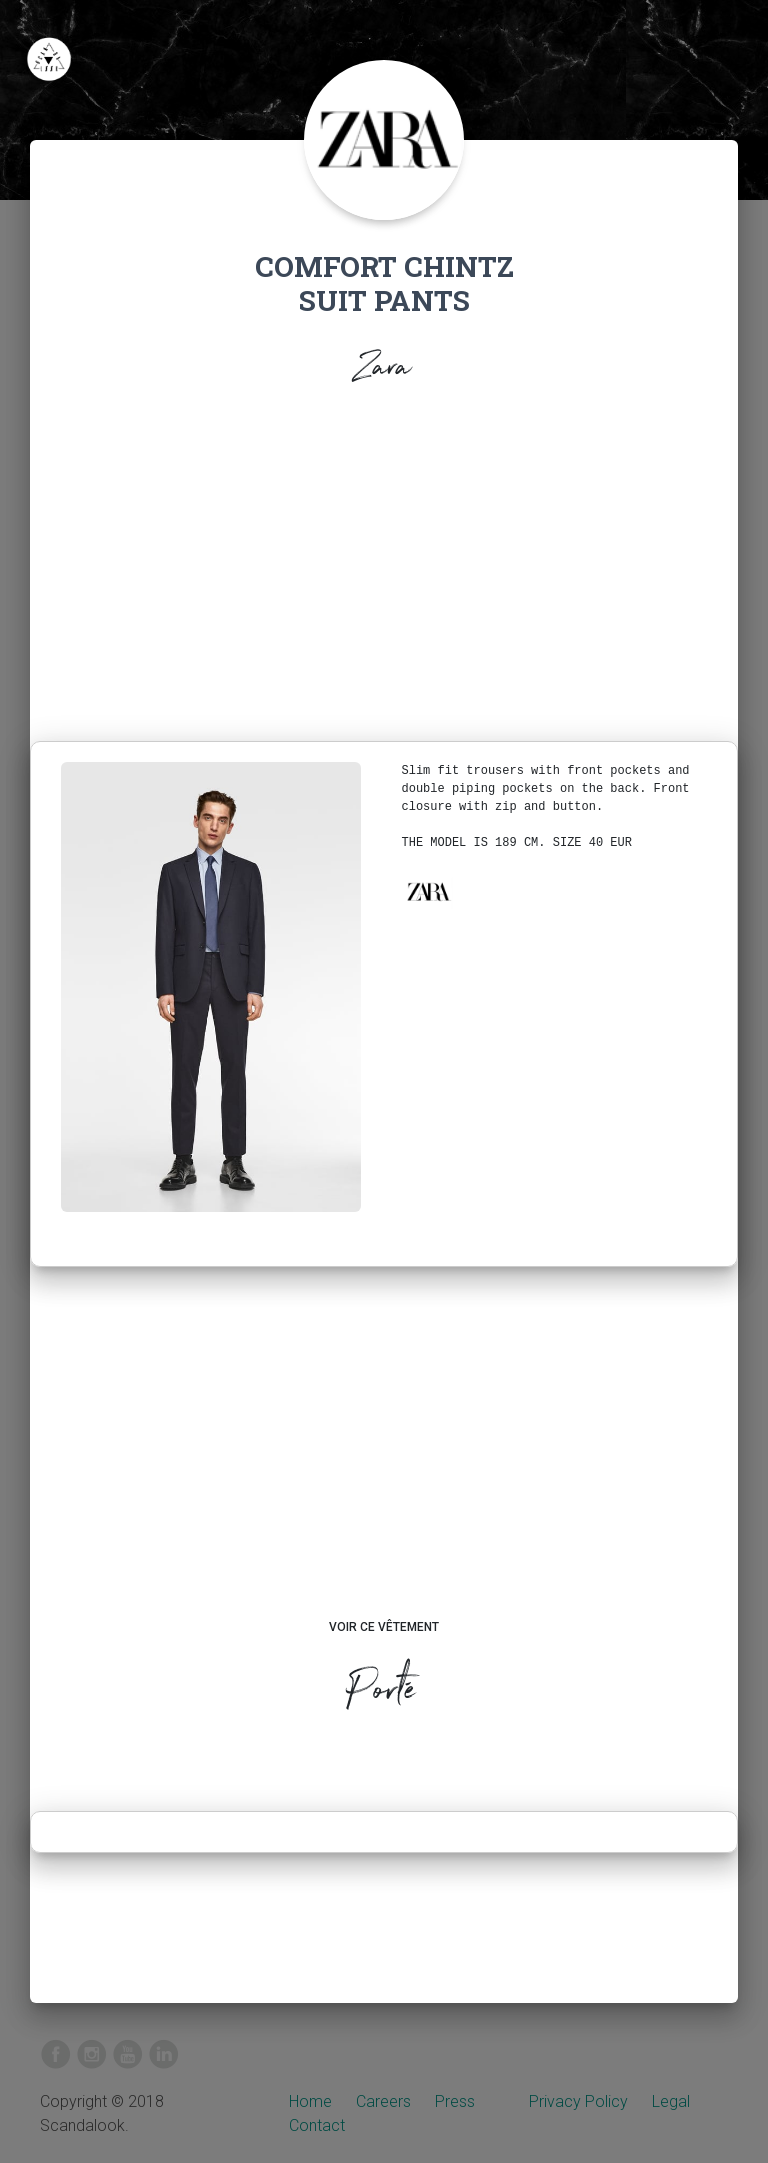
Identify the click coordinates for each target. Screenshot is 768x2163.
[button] (428, 892)
